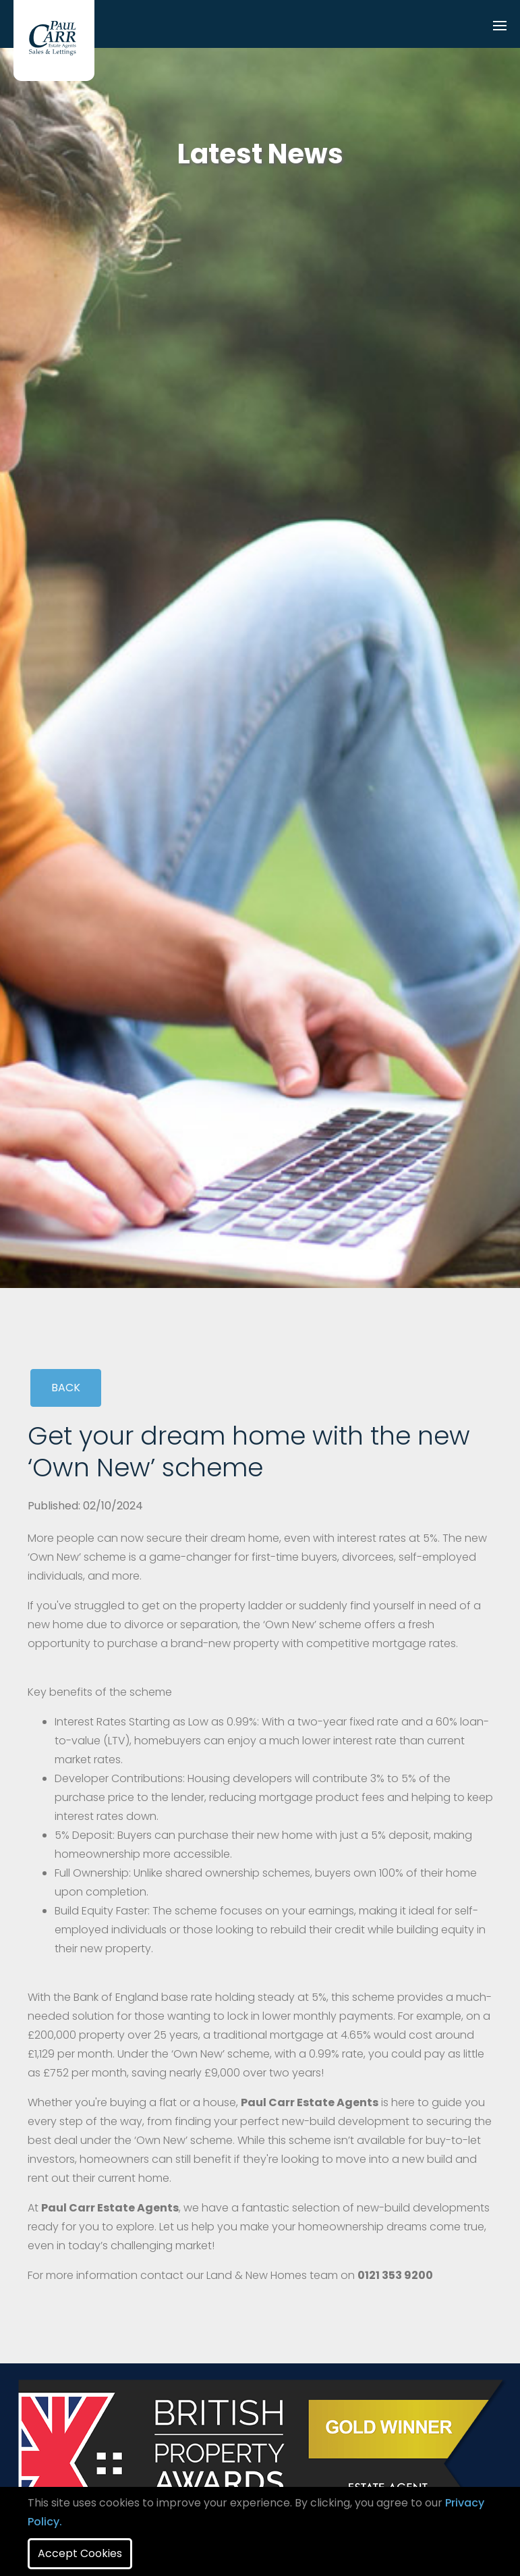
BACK (65, 1387)
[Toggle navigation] (500, 26)
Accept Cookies (80, 2553)
